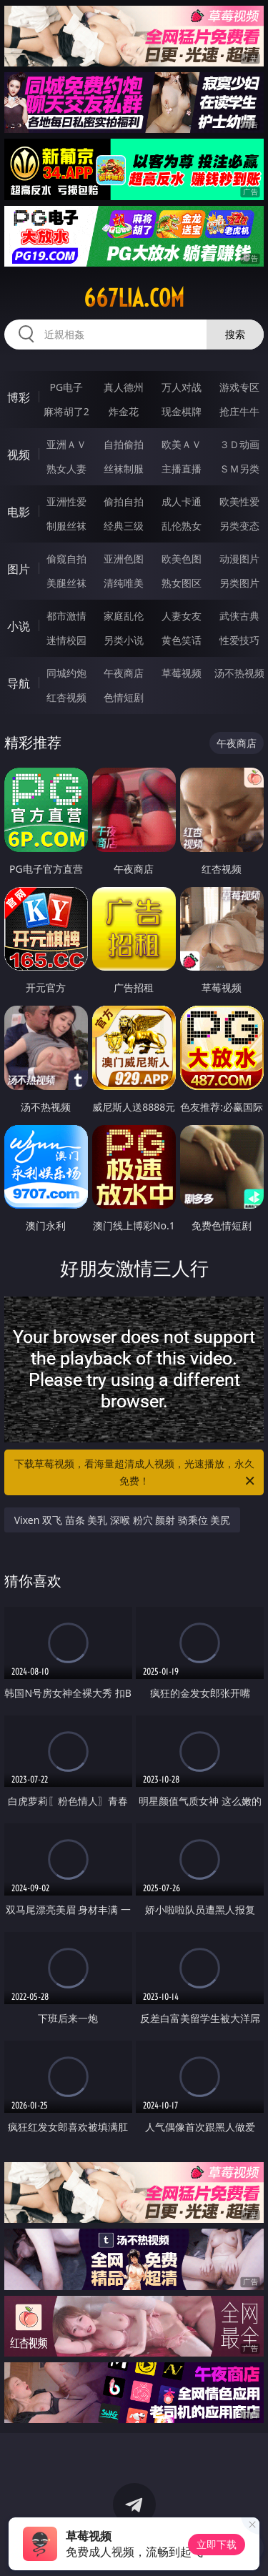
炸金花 (124, 411)
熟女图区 (182, 583)
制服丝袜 (66, 525)
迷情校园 (66, 640)
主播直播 (182, 468)
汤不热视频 (239, 673)
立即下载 (217, 2544)
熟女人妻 (66, 468)
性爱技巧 (239, 640)
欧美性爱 (239, 501)
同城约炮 (66, 673)
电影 (18, 512)
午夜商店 (124, 673)
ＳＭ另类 (239, 468)
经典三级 (124, 525)
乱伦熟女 (182, 525)
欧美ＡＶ (182, 444)
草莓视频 (182, 673)
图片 (18, 569)
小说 (18, 626)
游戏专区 (239, 387)
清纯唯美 (124, 583)
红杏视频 (66, 697)
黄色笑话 (182, 640)
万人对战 (182, 387)
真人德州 (124, 387)
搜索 (235, 334)
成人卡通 (182, 501)
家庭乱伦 (124, 616)
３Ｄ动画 (239, 444)
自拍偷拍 (124, 444)
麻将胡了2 (66, 411)
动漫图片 (239, 558)
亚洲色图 (124, 558)
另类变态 (239, 525)
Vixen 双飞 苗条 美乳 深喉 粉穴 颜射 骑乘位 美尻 (122, 1520)
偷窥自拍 (66, 558)
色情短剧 (124, 697)
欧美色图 (182, 558)
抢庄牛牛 (239, 411)
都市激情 (66, 616)
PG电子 (66, 387)
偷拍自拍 (124, 501)
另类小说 (124, 640)
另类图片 (239, 583)
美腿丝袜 (66, 583)
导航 (18, 683)
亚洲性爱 (66, 501)
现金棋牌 (182, 411)
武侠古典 (239, 616)
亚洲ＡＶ (66, 444)
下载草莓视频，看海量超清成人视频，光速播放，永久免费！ (135, 1473)
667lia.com (134, 298)
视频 (18, 454)
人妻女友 (182, 616)
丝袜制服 (124, 468)
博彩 (18, 397)
